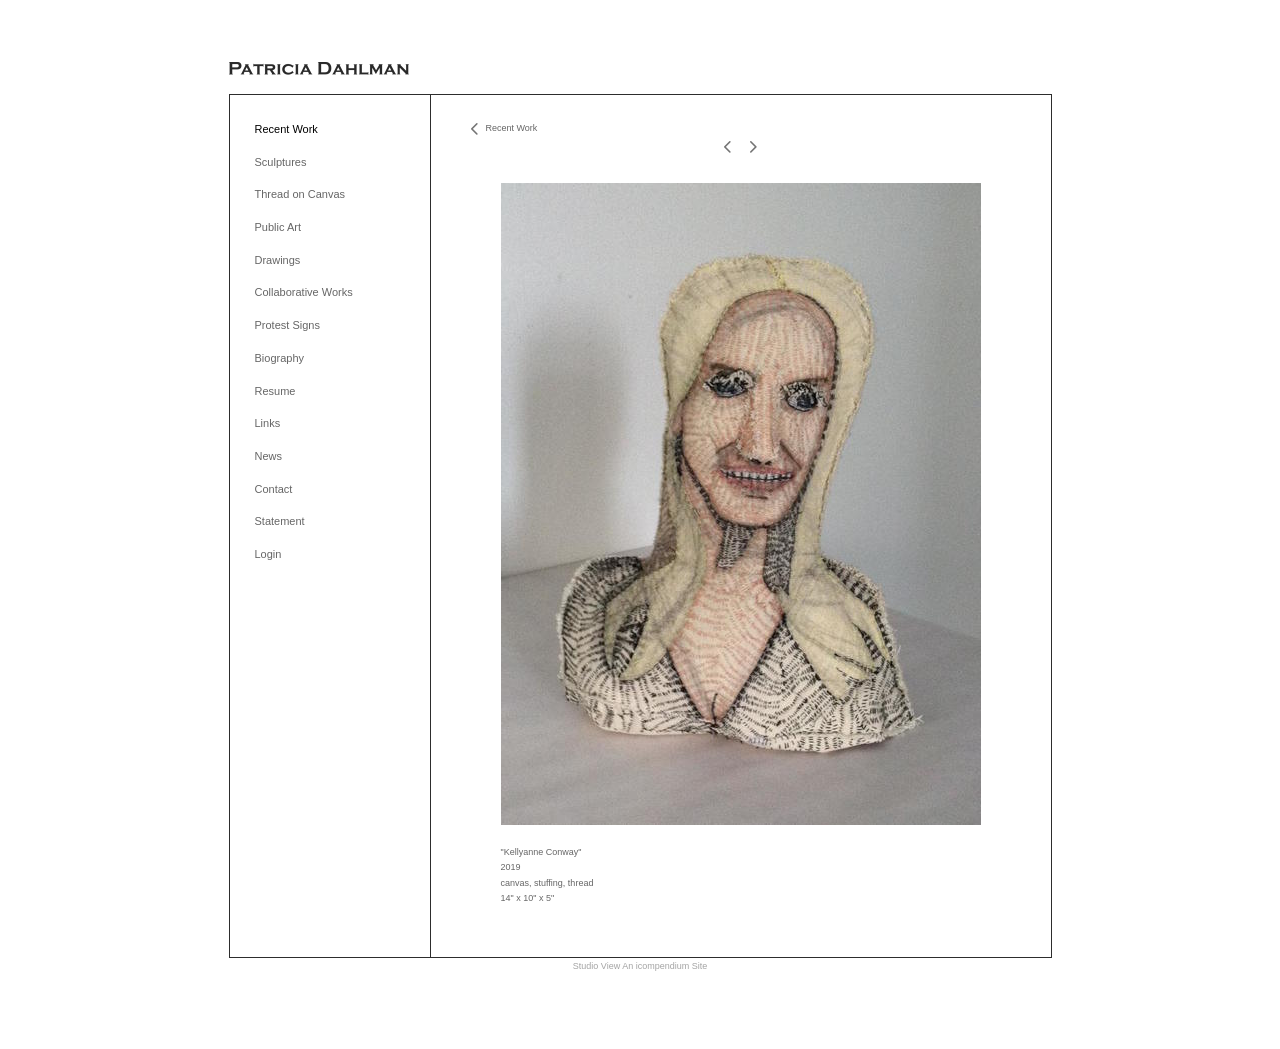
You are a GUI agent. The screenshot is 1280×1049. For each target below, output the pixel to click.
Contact (274, 489)
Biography (280, 358)
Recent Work (286, 129)
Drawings (278, 260)
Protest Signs (287, 325)
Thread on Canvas (300, 194)
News (269, 456)
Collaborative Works (304, 292)
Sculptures (281, 162)
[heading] (319, 69)
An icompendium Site (664, 966)
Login (268, 554)
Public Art (278, 227)
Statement (280, 521)
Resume (275, 391)
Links (268, 423)
